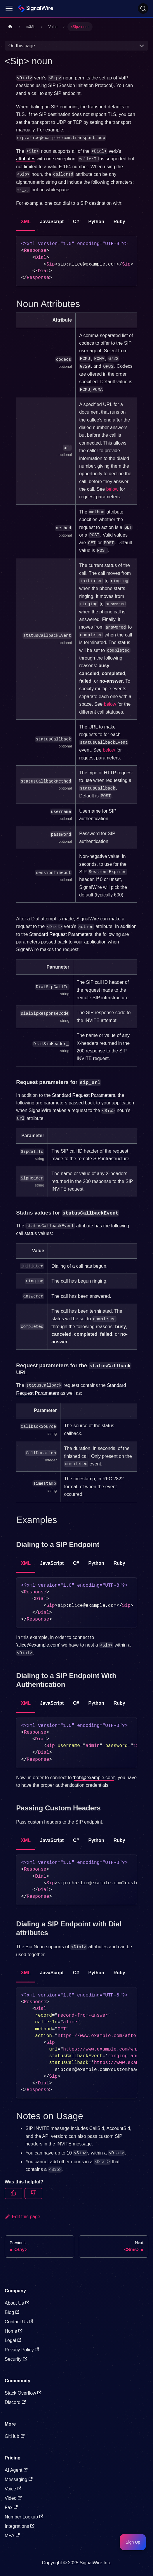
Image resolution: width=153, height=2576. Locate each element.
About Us (17, 2303)
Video (13, 2498)
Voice (13, 2488)
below (112, 489)
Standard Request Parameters (60, 934)
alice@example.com (38, 1644)
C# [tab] (76, 221)
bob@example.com (94, 1777)
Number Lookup (24, 2516)
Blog (12, 2312)
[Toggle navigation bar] (9, 8)
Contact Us (19, 2321)
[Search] (143, 8)
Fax (11, 2507)
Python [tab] (96, 221)
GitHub (15, 2436)
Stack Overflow (23, 2393)
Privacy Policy (22, 2349)
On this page (21, 45)
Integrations (19, 2526)
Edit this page (22, 2216)
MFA (12, 2535)
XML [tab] (26, 221)
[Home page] (10, 26)
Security (16, 2359)
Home (13, 2331)
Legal (13, 2340)
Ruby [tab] (119, 221)
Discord (15, 2402)
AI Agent (16, 2470)
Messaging (19, 2479)
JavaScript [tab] (52, 221)
